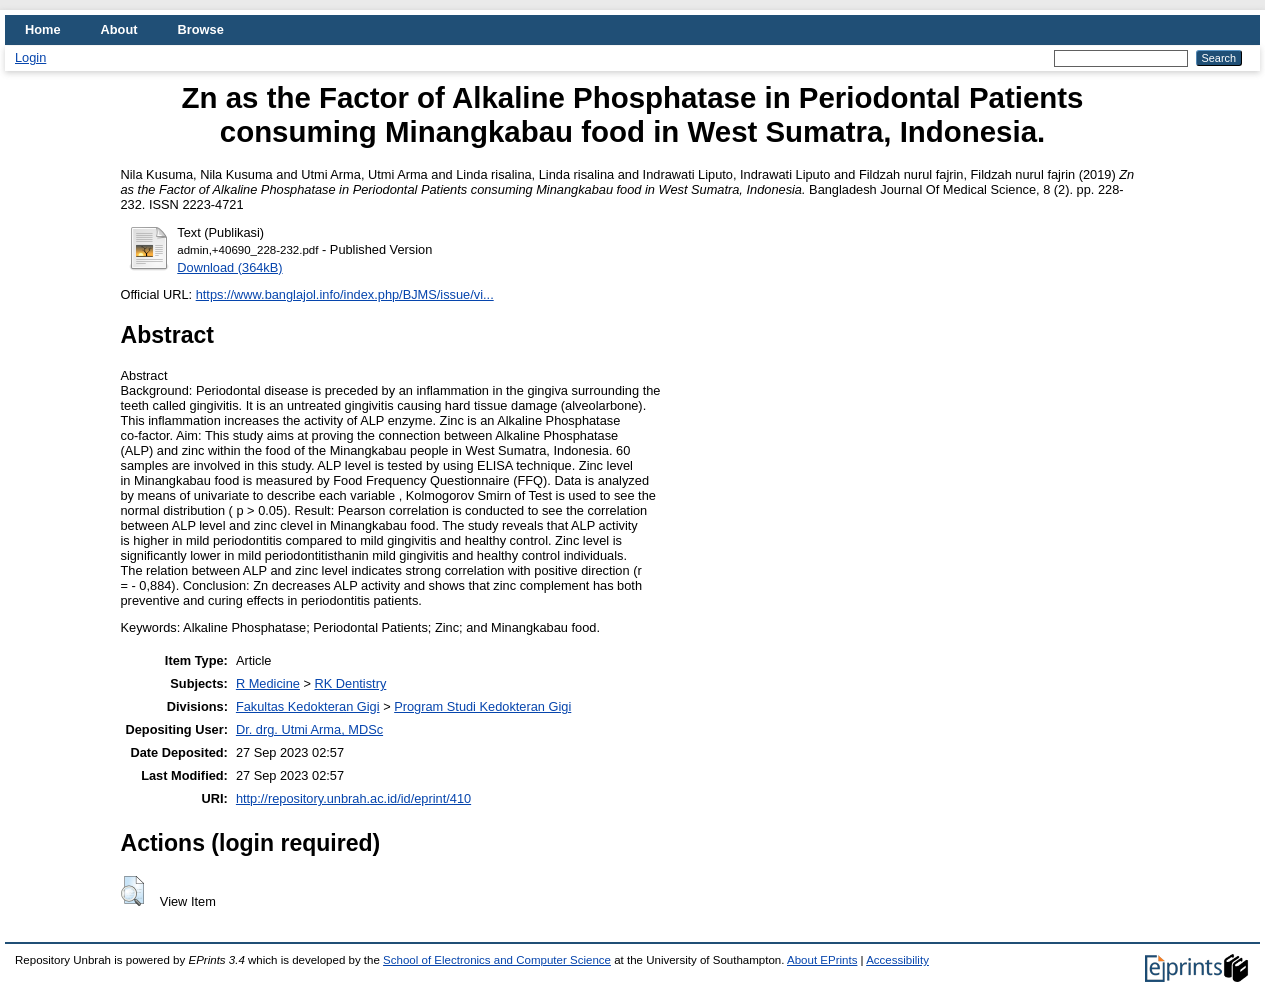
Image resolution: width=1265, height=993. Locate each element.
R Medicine (268, 683)
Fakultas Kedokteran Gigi (308, 706)
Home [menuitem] (43, 29)
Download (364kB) (229, 267)
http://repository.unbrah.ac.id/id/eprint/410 (353, 798)
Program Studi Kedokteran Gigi (482, 706)
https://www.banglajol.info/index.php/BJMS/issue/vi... (345, 294)
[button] (132, 891)
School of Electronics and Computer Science (497, 960)
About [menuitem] (119, 29)
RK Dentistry (351, 683)
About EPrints (822, 960)
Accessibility (897, 960)
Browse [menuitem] (201, 29)
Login (30, 57)
